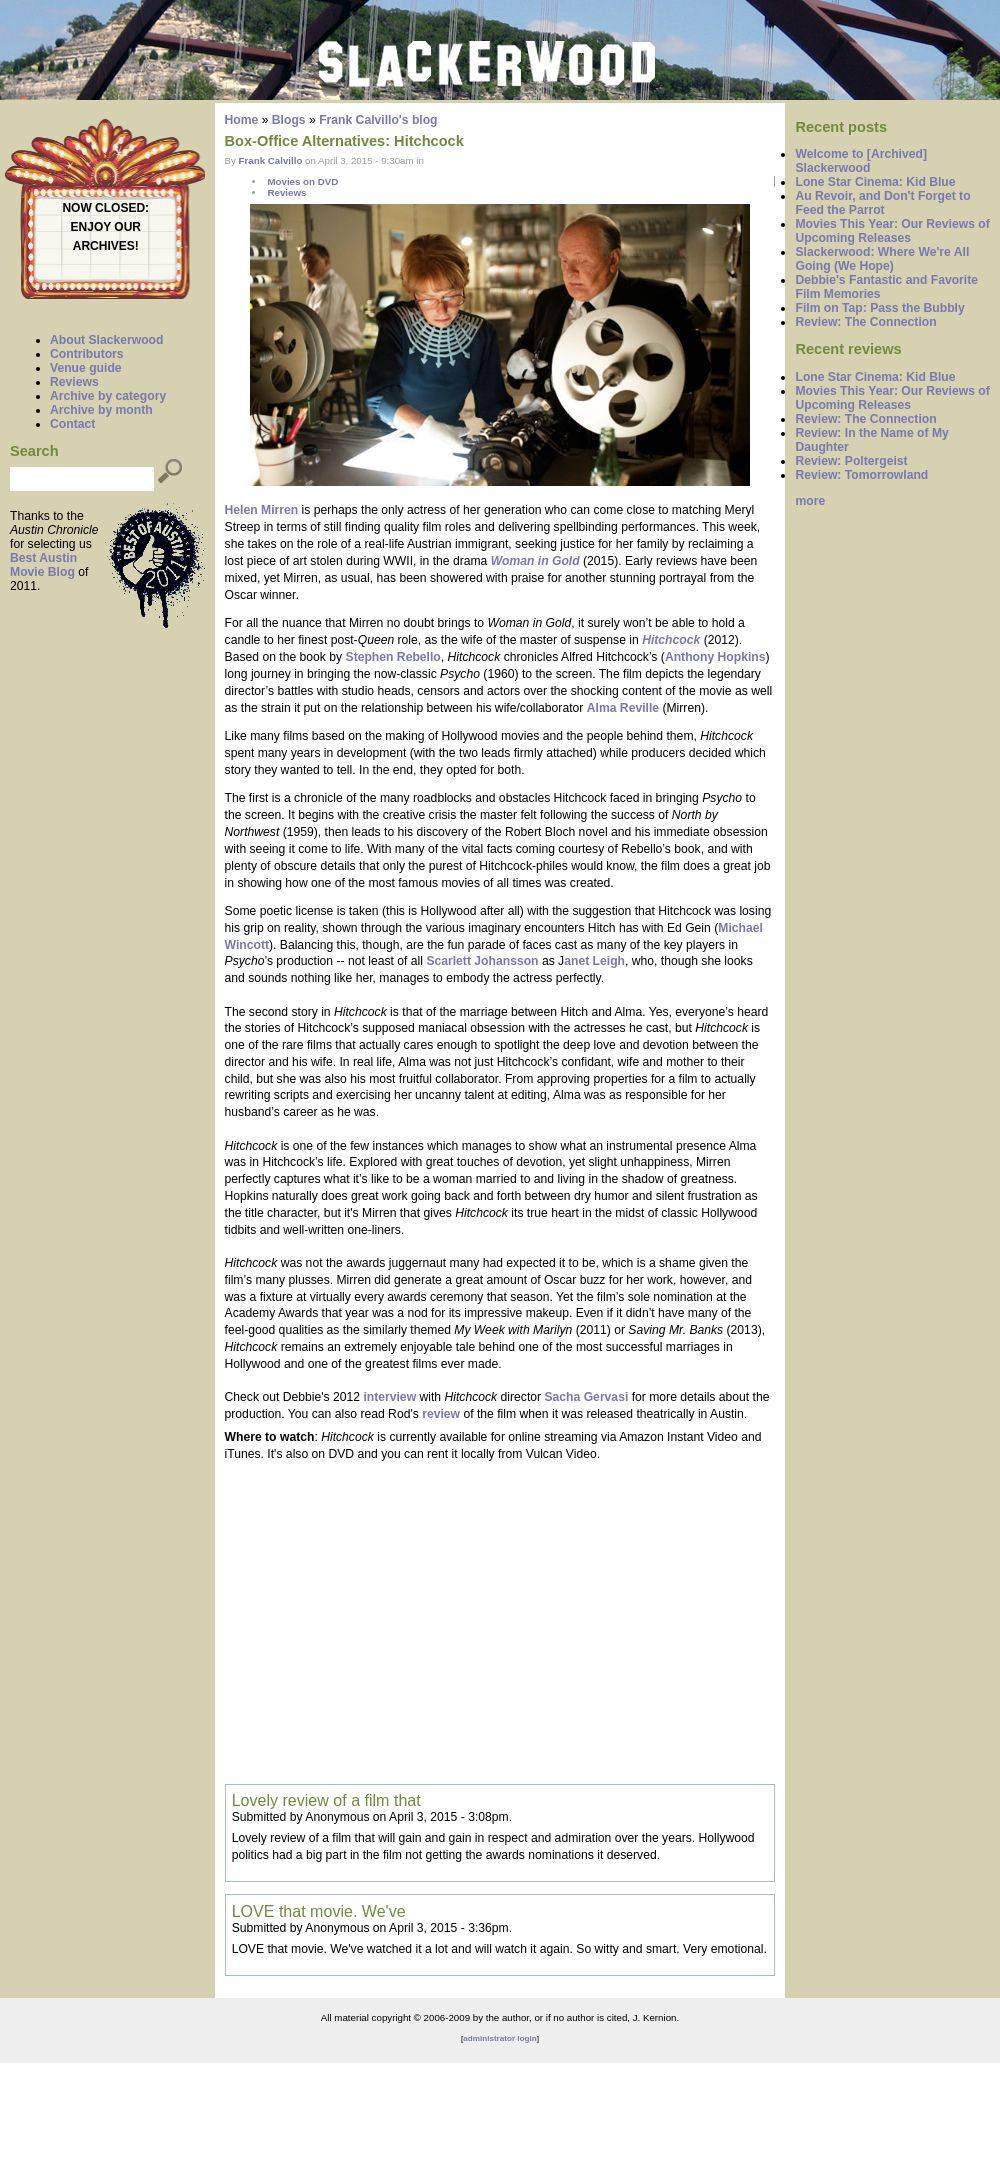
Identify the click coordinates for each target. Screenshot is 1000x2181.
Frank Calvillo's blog (378, 120)
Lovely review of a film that (326, 1800)
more (810, 501)
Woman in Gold (535, 561)
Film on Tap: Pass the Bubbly (879, 308)
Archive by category (108, 396)
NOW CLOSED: (105, 208)
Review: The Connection (865, 322)
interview (389, 1397)
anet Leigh (594, 961)
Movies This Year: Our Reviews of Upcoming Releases (892, 231)
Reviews (74, 382)
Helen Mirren (262, 510)
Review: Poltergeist (851, 461)
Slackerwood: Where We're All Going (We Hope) (882, 259)
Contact (72, 424)
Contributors (87, 354)
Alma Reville (623, 708)
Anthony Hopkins (715, 657)
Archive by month (101, 410)
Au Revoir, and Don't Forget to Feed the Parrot (882, 203)
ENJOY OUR (106, 227)
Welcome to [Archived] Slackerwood (861, 161)
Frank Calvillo (271, 160)
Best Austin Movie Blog (43, 565)
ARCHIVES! (106, 246)
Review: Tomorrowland (861, 475)
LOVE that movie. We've (319, 1911)
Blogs (289, 120)
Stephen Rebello (393, 657)
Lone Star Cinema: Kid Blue (875, 182)
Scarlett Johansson (482, 961)
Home (242, 120)
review (441, 1414)
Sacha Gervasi (586, 1397)
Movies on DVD (302, 181)
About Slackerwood (106, 340)
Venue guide (86, 368)
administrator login (499, 2038)
